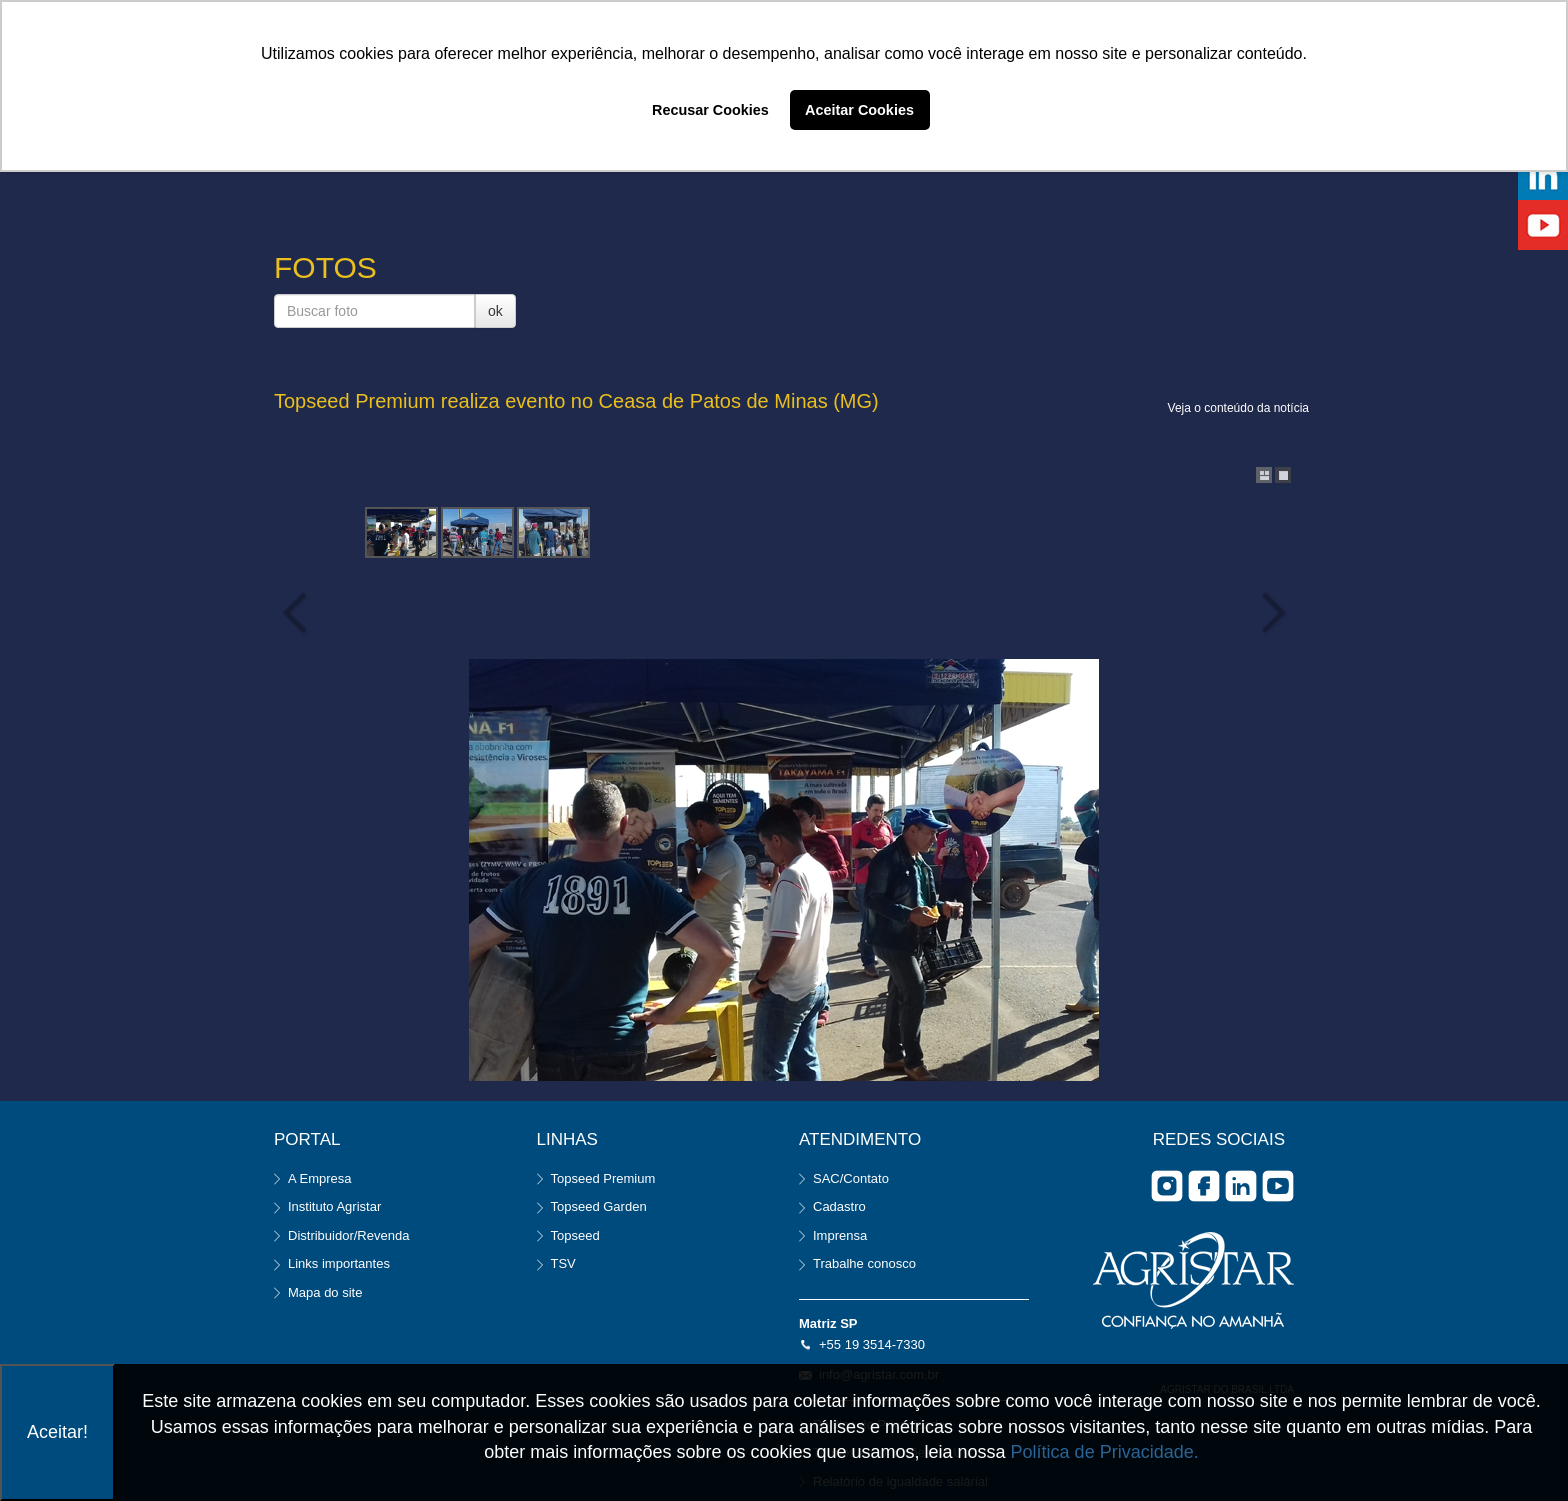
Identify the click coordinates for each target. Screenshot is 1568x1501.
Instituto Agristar (334, 1206)
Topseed (575, 1235)
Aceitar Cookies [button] (859, 110)
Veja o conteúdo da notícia (1238, 408)
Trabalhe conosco (864, 1263)
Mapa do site (325, 1292)
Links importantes (339, 1263)
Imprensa (840, 1235)
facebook (1204, 1186)
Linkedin (1241, 1186)
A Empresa (320, 1178)
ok (495, 311)
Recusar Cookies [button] (710, 110)
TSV (563, 1263)
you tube (1278, 1186)
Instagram (1167, 1186)
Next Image (1269, 613)
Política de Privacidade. (1105, 1452)
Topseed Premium (603, 1178)
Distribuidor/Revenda (348, 1235)
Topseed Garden (599, 1206)
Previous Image (299, 613)
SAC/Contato (851, 1178)
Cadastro (839, 1206)
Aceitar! (57, 1432)
